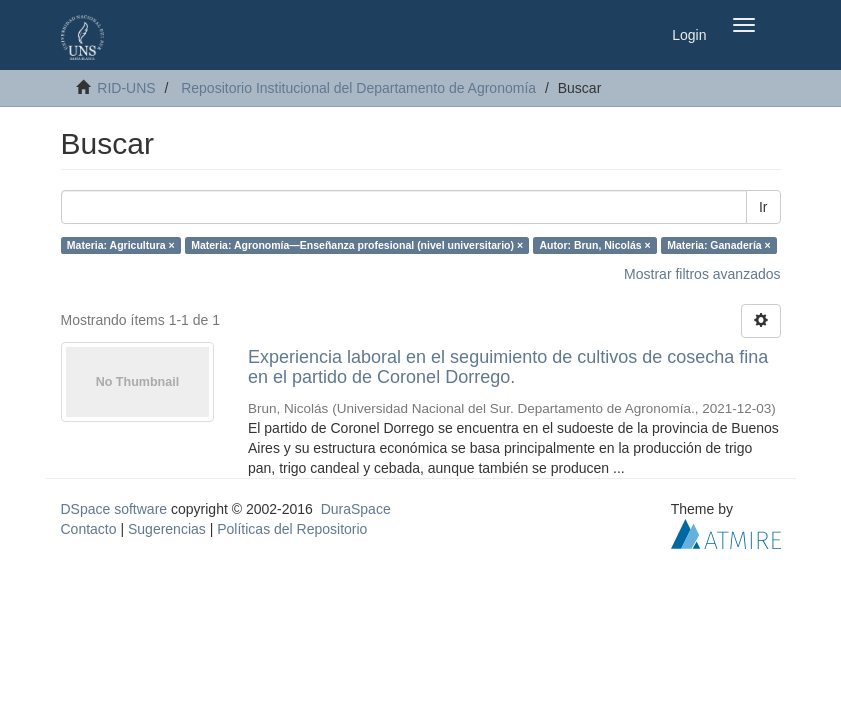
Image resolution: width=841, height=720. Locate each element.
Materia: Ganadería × (719, 245)
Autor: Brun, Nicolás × (595, 245)
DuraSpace (356, 509)
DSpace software (114, 509)
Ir (763, 207)
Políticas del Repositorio (292, 529)
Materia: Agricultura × (121, 245)
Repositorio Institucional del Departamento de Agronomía (358, 88)
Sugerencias (167, 529)
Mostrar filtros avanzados (702, 274)
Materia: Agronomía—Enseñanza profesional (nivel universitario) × (357, 245)
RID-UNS (126, 88)
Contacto (89, 529)
